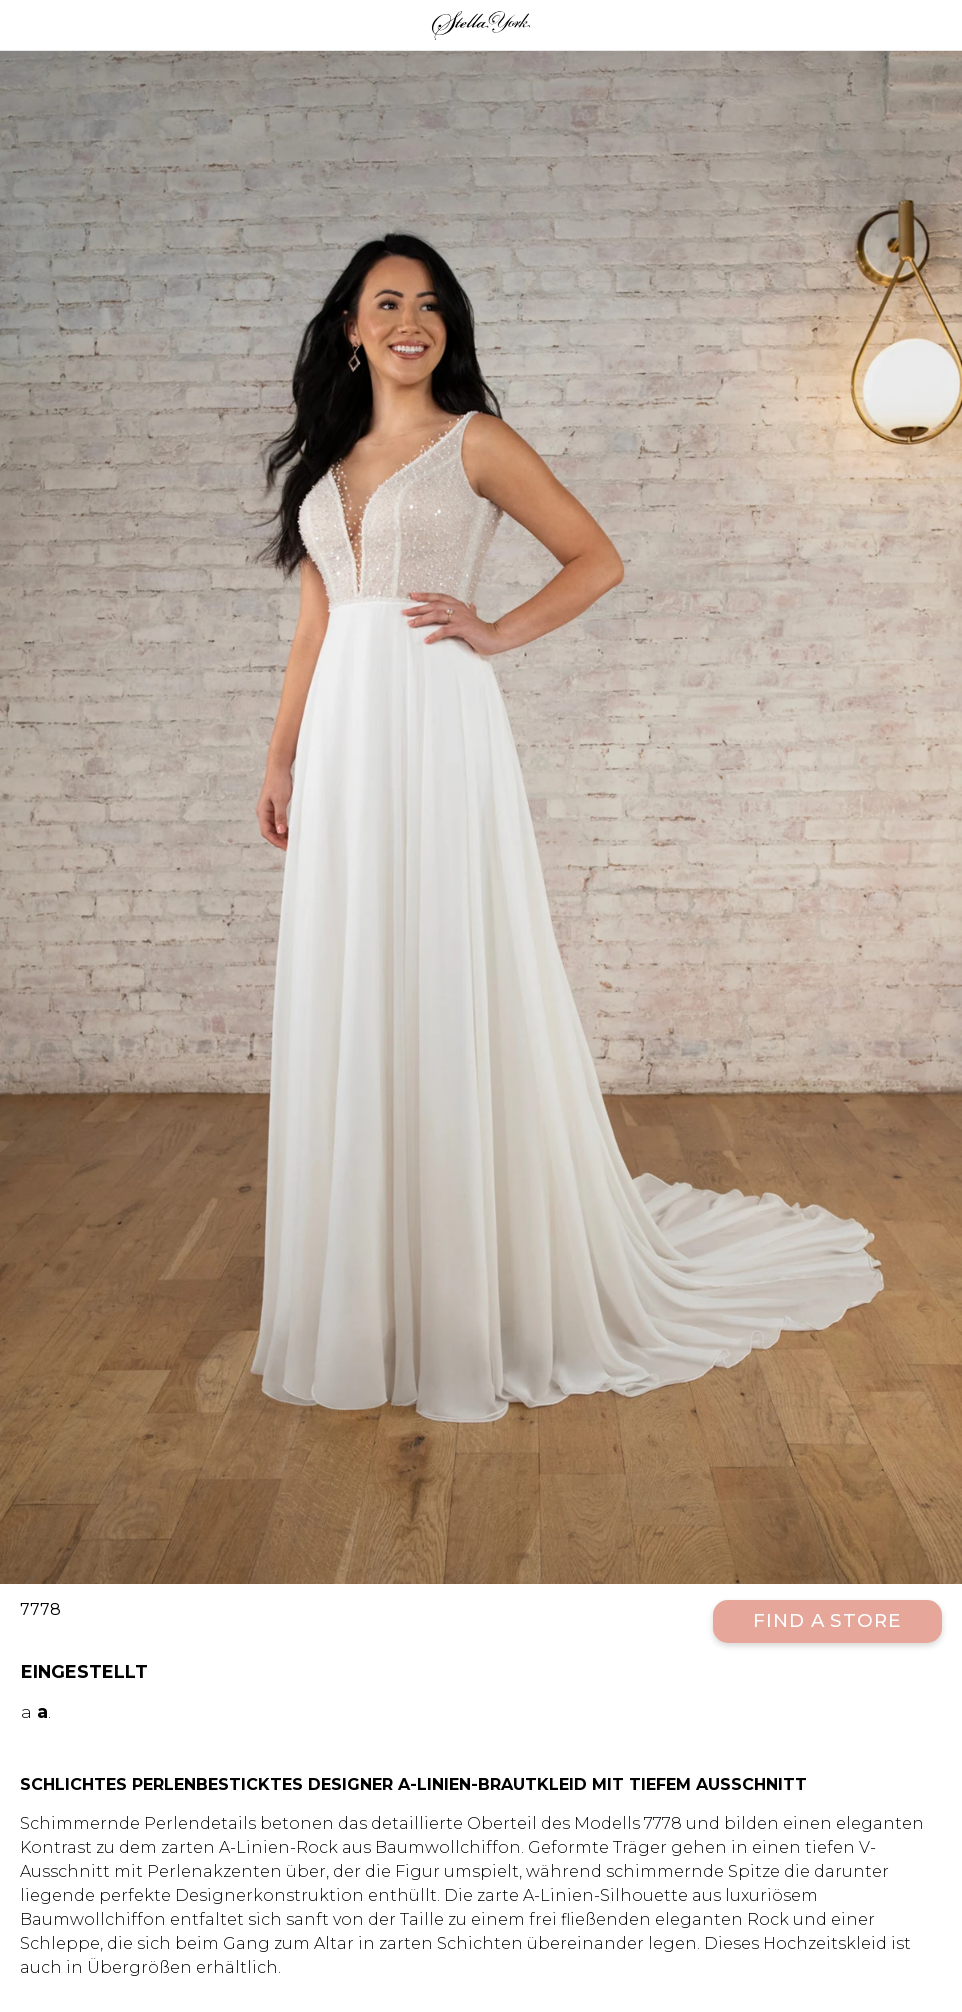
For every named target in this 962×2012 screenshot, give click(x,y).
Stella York (481, 25)
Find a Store (827, 1620)
